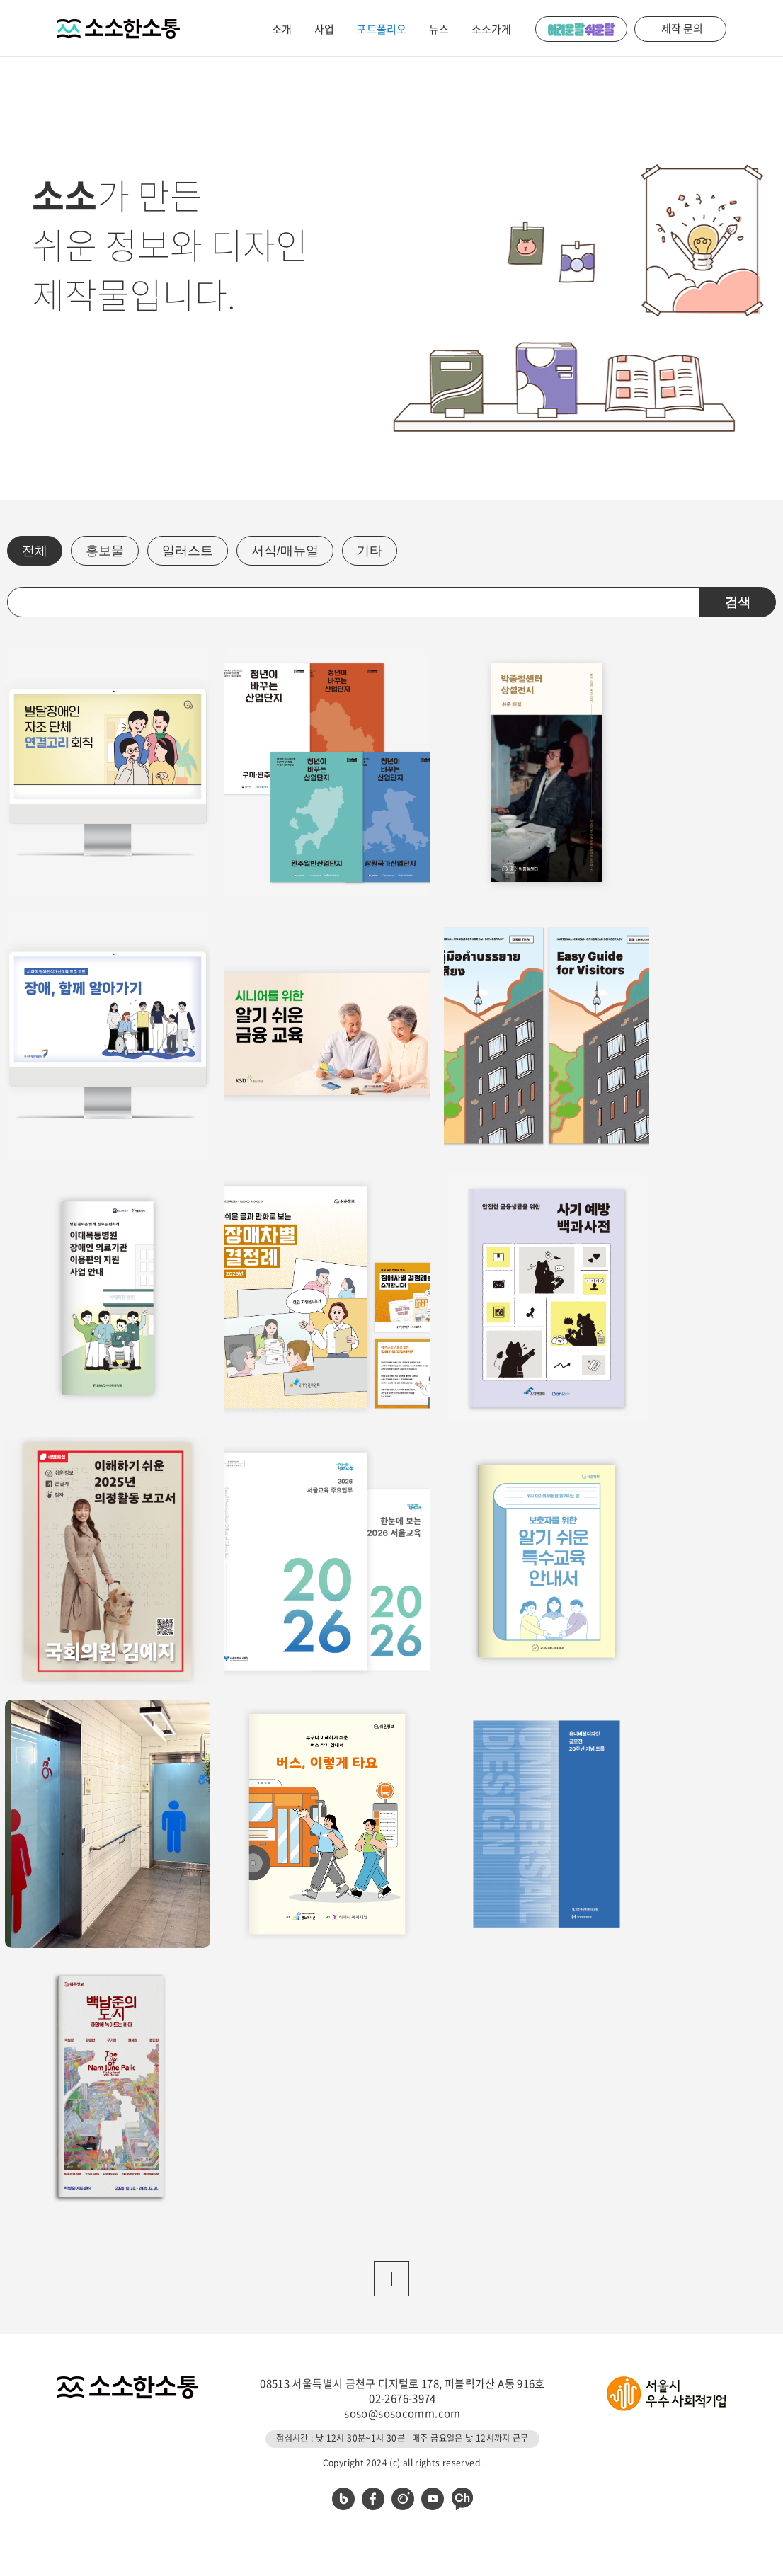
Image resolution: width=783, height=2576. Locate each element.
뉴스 (439, 29)
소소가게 (491, 29)
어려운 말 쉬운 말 (581, 29)
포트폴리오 (381, 29)
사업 (324, 29)
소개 (282, 29)
